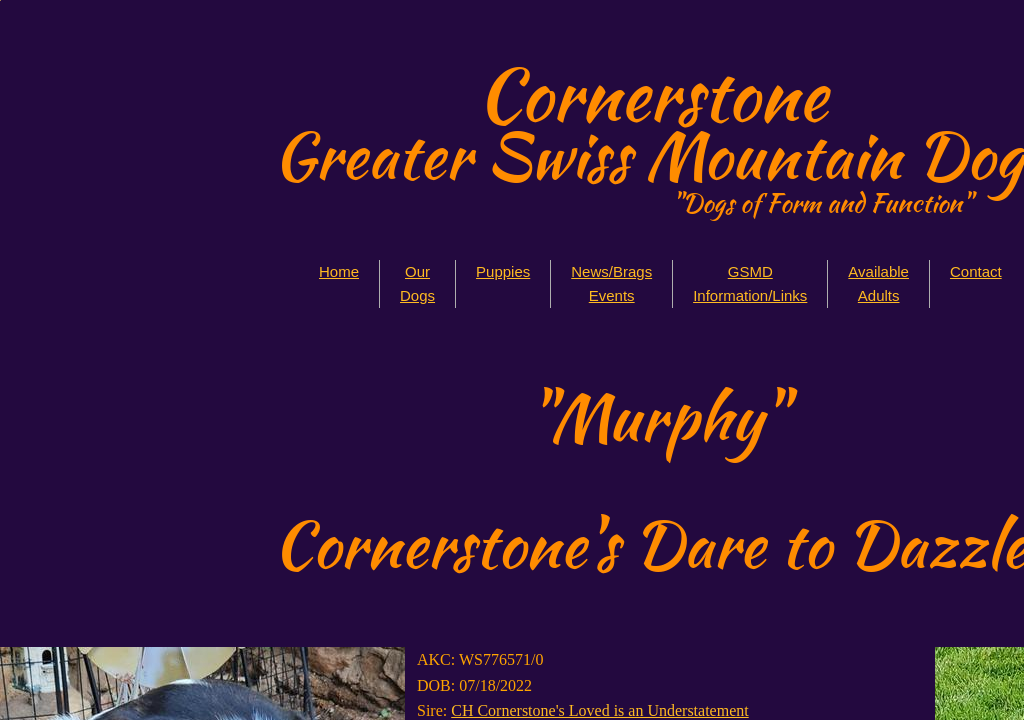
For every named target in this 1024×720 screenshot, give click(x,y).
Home (339, 271)
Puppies (503, 271)
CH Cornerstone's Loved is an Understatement (599, 710)
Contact (976, 271)
